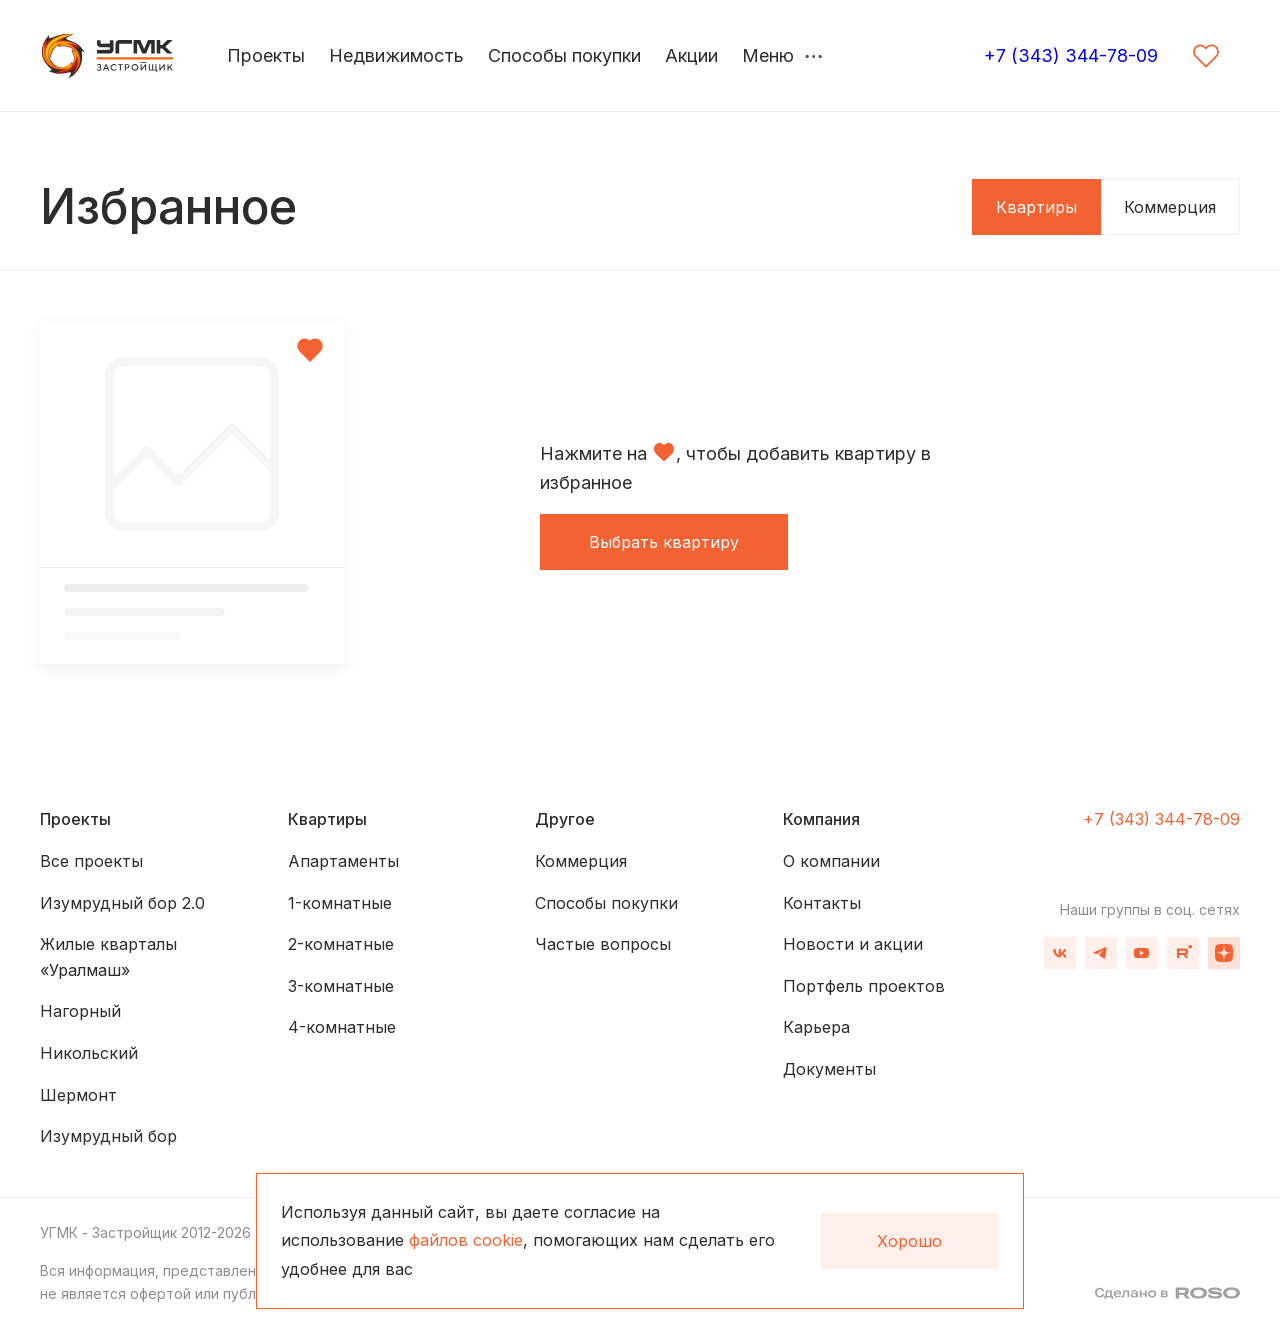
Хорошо (909, 1241)
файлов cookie (466, 1240)
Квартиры (1036, 207)
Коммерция (1170, 207)
